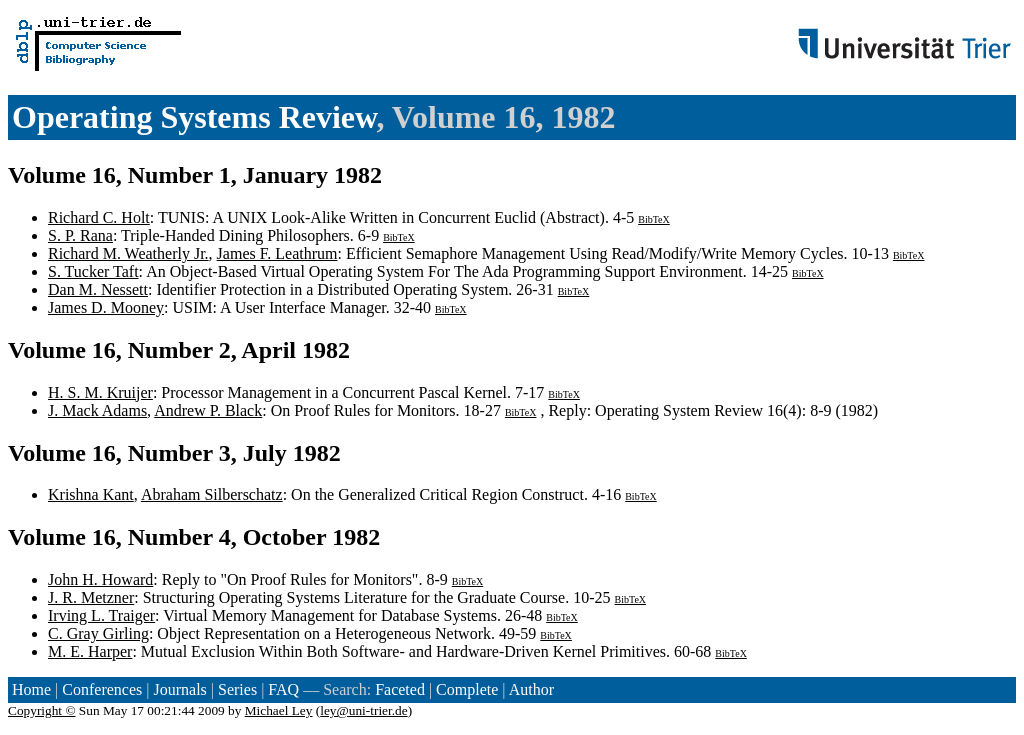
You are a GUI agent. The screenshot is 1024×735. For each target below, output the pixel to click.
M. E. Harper (90, 651)
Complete (467, 689)
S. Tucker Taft (93, 271)
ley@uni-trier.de (363, 710)
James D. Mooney (106, 307)
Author (531, 689)
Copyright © (42, 710)
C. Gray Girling (98, 633)
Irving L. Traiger (101, 615)
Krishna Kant (91, 494)
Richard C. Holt (99, 217)
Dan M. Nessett (98, 289)
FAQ (283, 689)
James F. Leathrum (277, 253)
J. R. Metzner (91, 597)
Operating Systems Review (194, 117)
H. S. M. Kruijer (100, 392)
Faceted (400, 689)
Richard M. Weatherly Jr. (128, 253)
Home (31, 689)
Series (237, 689)
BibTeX (654, 219)
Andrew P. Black (208, 410)
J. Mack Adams (97, 410)
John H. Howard (100, 579)
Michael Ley (279, 710)
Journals (179, 689)
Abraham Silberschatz (212, 494)
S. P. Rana (80, 235)
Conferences (102, 689)
